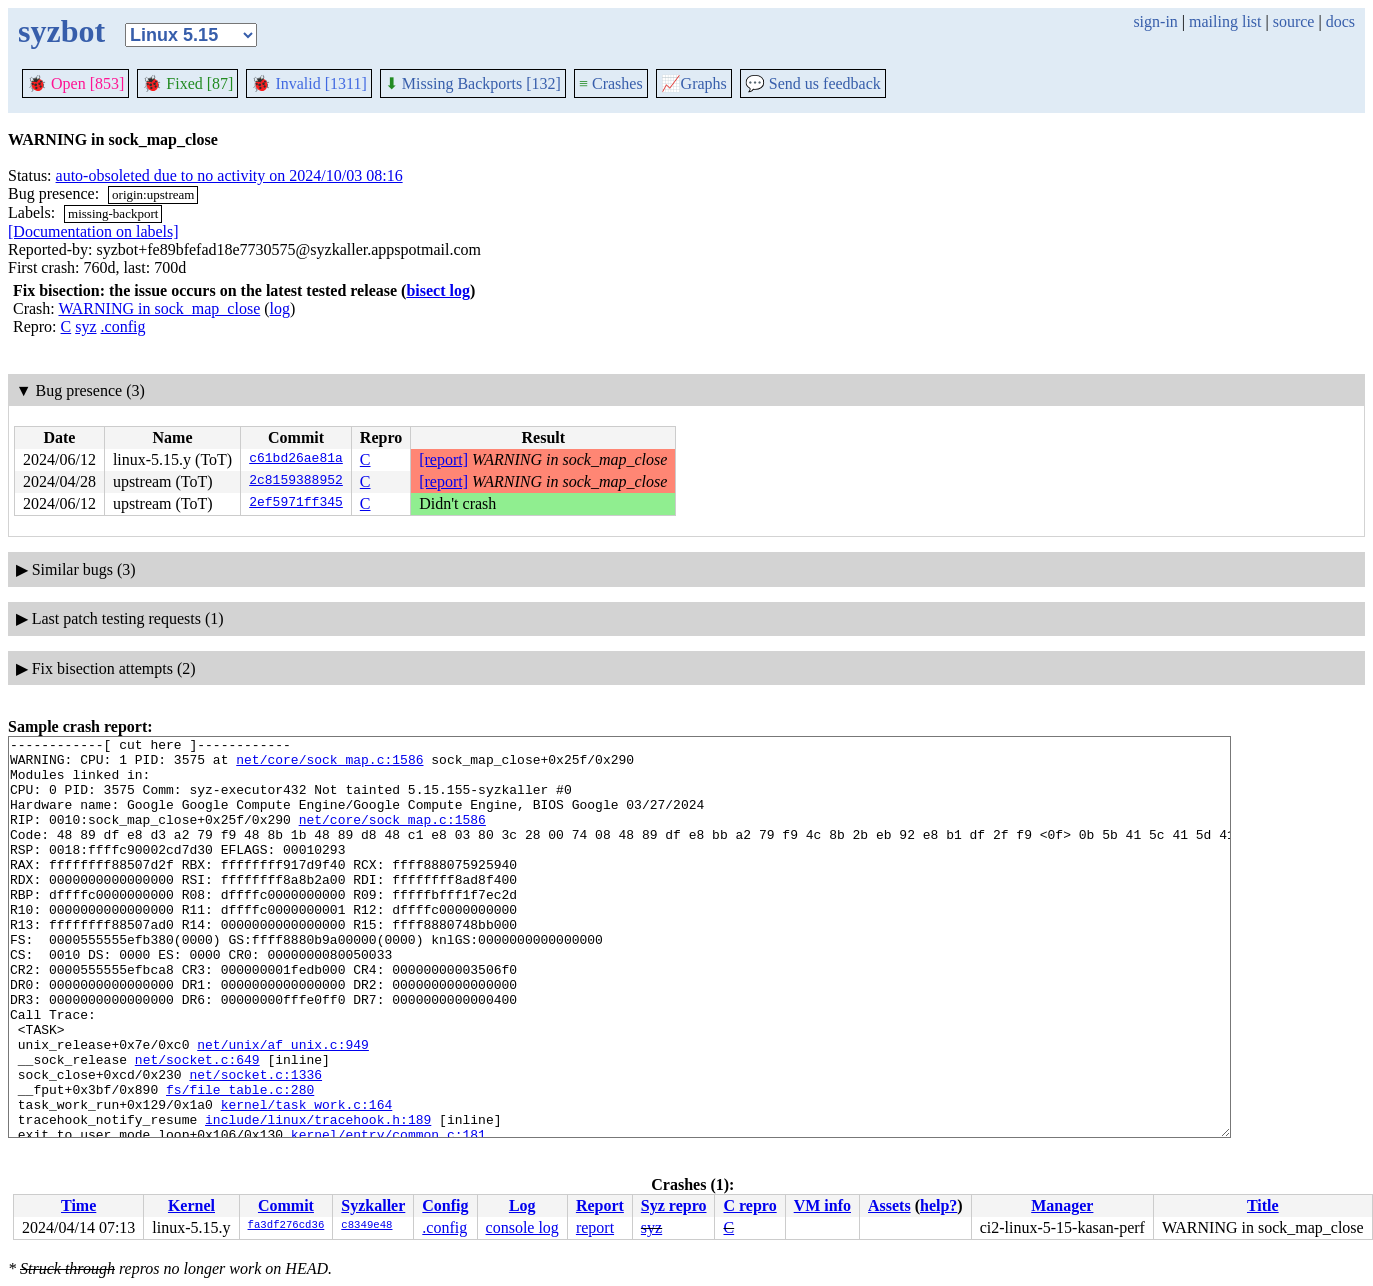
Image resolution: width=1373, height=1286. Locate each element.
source (1294, 21)
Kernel (191, 1205)
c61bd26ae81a (296, 460)
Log (522, 1205)
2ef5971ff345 (296, 504)
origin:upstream (153, 194)
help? (938, 1205)
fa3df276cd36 (286, 1226)
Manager (1062, 1205)
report (595, 1227)
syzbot (61, 31)
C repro (749, 1205)
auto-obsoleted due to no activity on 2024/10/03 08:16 (229, 175)
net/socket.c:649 (197, 1125)
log (280, 308)
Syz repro (674, 1205)
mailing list (1225, 21)
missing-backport (113, 213)
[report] (443, 459)
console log (522, 1227)
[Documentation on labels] (93, 231)
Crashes (611, 83)
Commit (286, 1205)
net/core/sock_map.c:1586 (329, 765)
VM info (822, 1205)
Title (1263, 1205)
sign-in (1155, 21)
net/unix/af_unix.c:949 (283, 1107)
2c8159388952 (296, 482)
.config (123, 326)
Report (600, 1205)
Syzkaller (373, 1205)
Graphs (694, 83)
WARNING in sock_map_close (159, 308)
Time (78, 1205)
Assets (889, 1205)
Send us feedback (813, 83)
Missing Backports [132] (473, 83)
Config (445, 1205)
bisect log (438, 290)
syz (85, 326)
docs (1340, 21)
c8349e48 (366, 1226)
